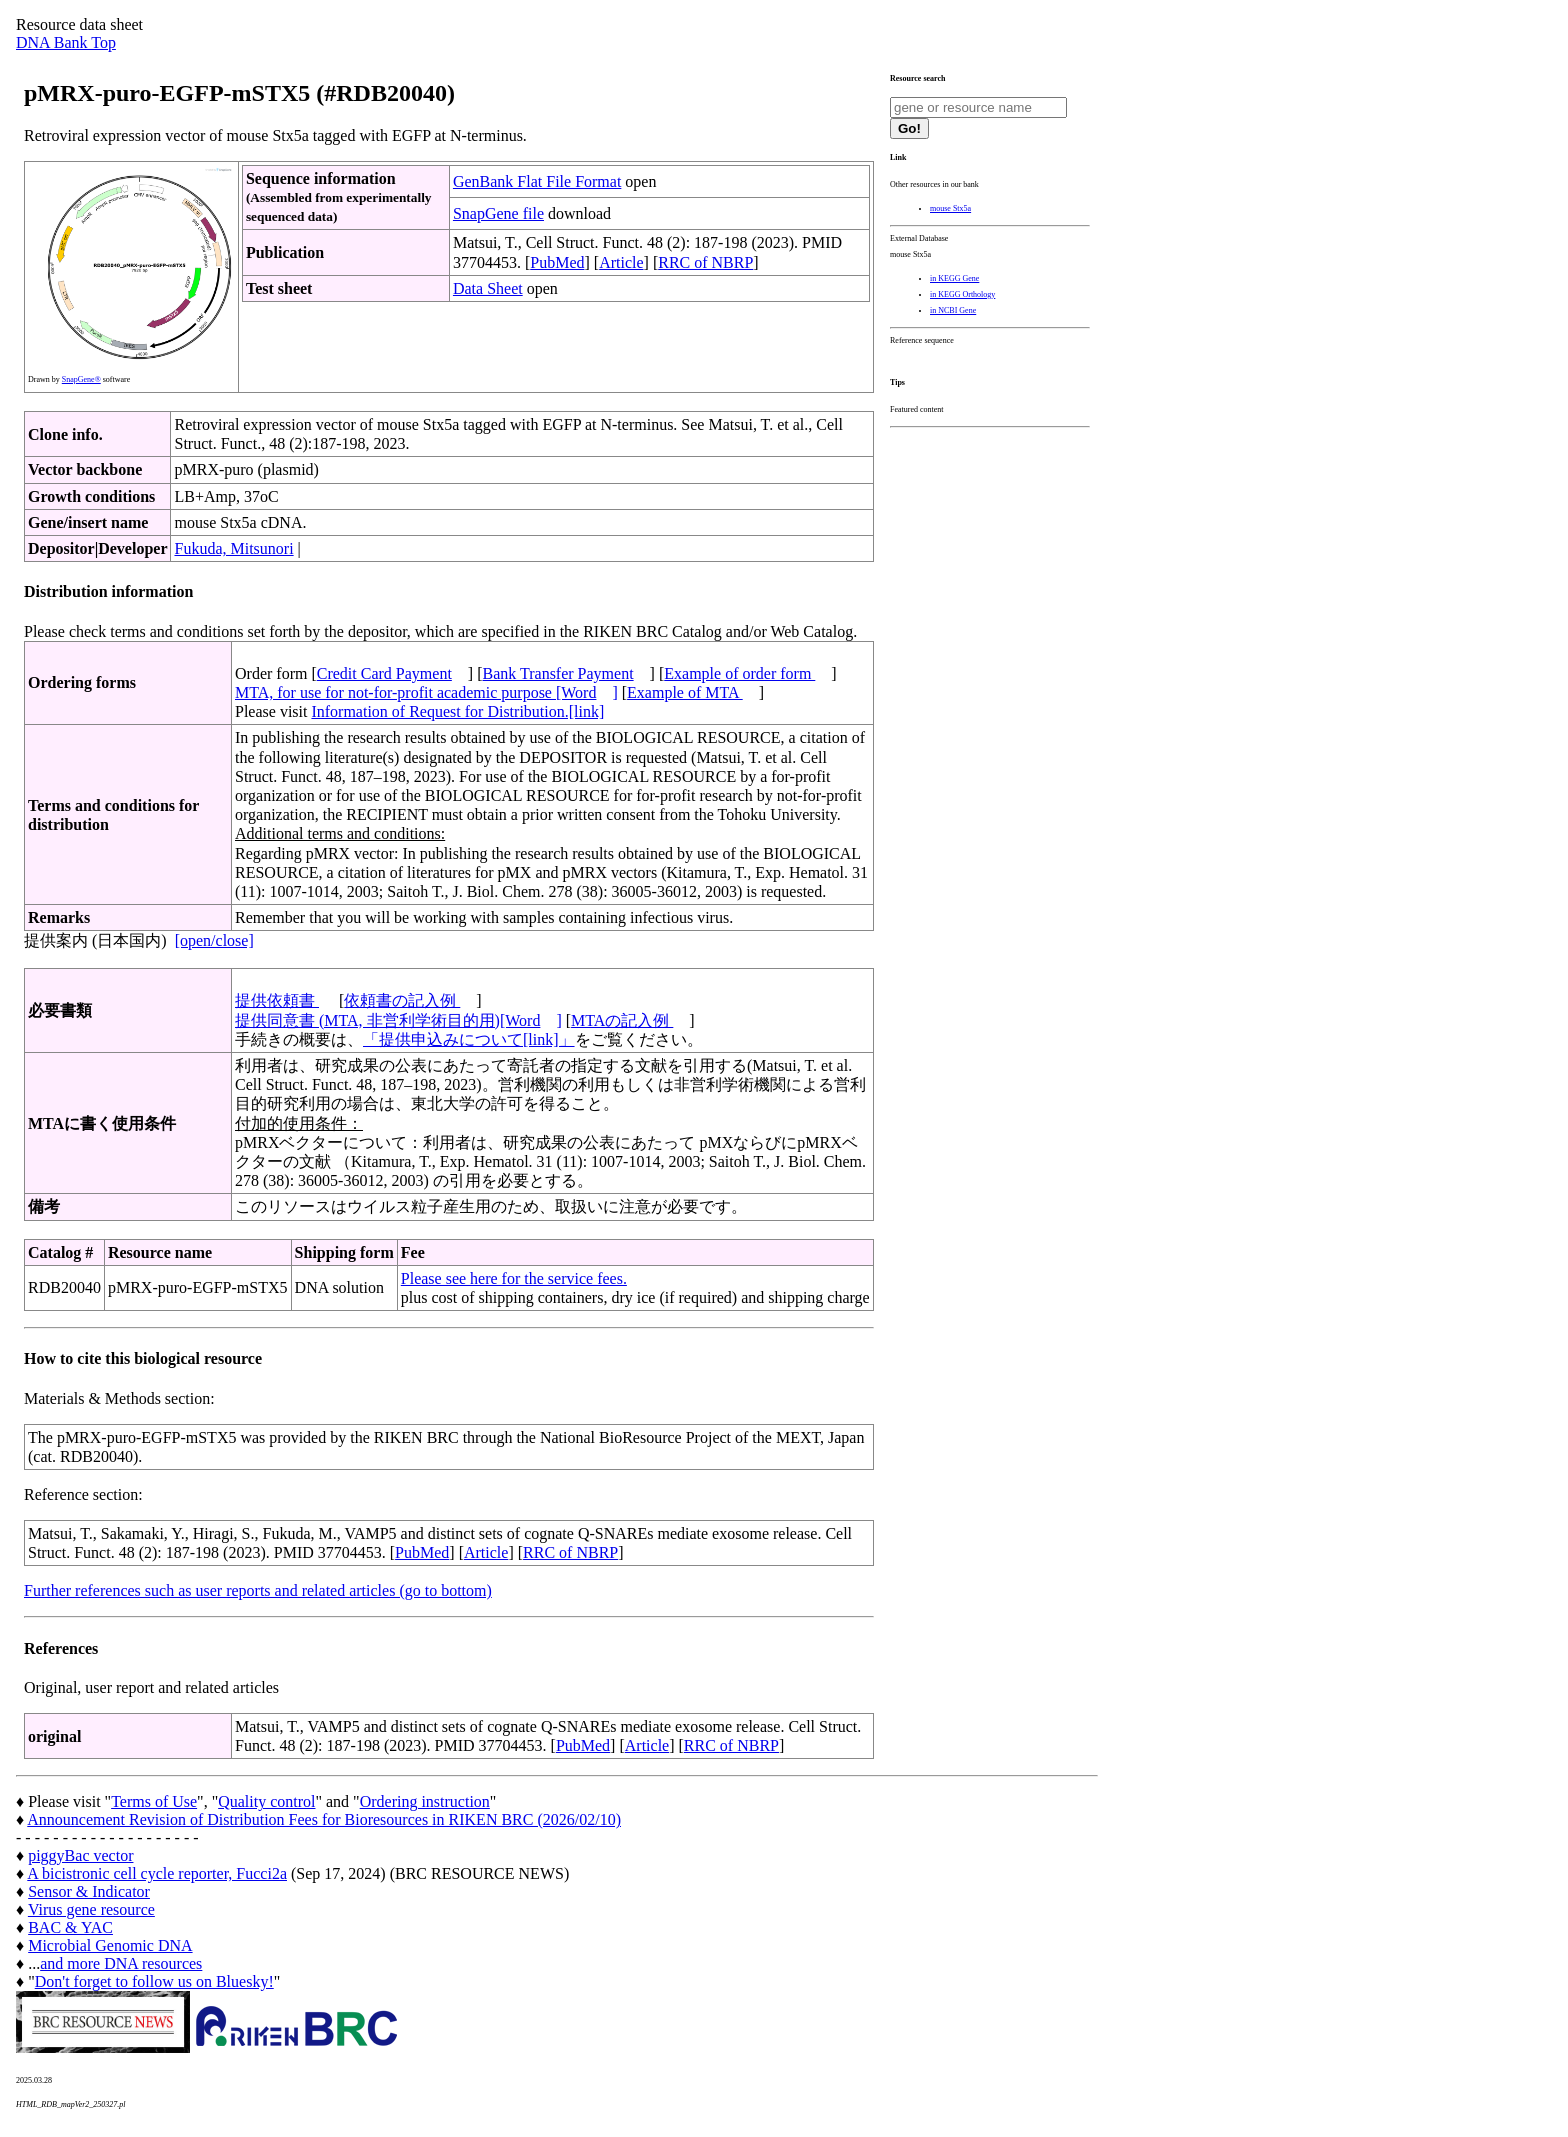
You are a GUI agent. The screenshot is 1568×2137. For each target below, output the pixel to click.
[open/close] (214, 940)
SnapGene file (498, 213)
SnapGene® (81, 379)
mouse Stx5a (950, 208)
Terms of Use (154, 1801)
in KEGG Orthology (962, 294)
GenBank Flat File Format (537, 181)
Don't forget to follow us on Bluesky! (154, 1981)
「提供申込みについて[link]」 (469, 1039)
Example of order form (739, 673)
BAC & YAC (70, 1927)
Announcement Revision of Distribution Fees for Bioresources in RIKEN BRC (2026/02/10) (324, 1819)
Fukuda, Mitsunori (233, 548)
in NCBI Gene (953, 310)
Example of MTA (685, 692)
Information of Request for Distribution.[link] (457, 711)
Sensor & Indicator (89, 1891)
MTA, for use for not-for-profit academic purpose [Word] (426, 692)
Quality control (266, 1801)
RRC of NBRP (705, 262)
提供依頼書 (277, 1000)
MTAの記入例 (622, 1020)
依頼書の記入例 (402, 1000)
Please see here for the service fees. (514, 1278)
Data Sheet (488, 288)
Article (621, 262)
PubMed (557, 262)
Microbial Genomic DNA (110, 1945)
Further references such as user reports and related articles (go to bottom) (258, 1590)
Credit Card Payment (384, 673)
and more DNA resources (121, 1963)
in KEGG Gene (954, 278)
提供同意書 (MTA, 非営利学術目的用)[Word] (398, 1020)
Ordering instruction (425, 1801)
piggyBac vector (80, 1855)
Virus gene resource (91, 1909)
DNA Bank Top (66, 42)
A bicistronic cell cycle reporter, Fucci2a (157, 1873)
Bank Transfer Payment (558, 673)
